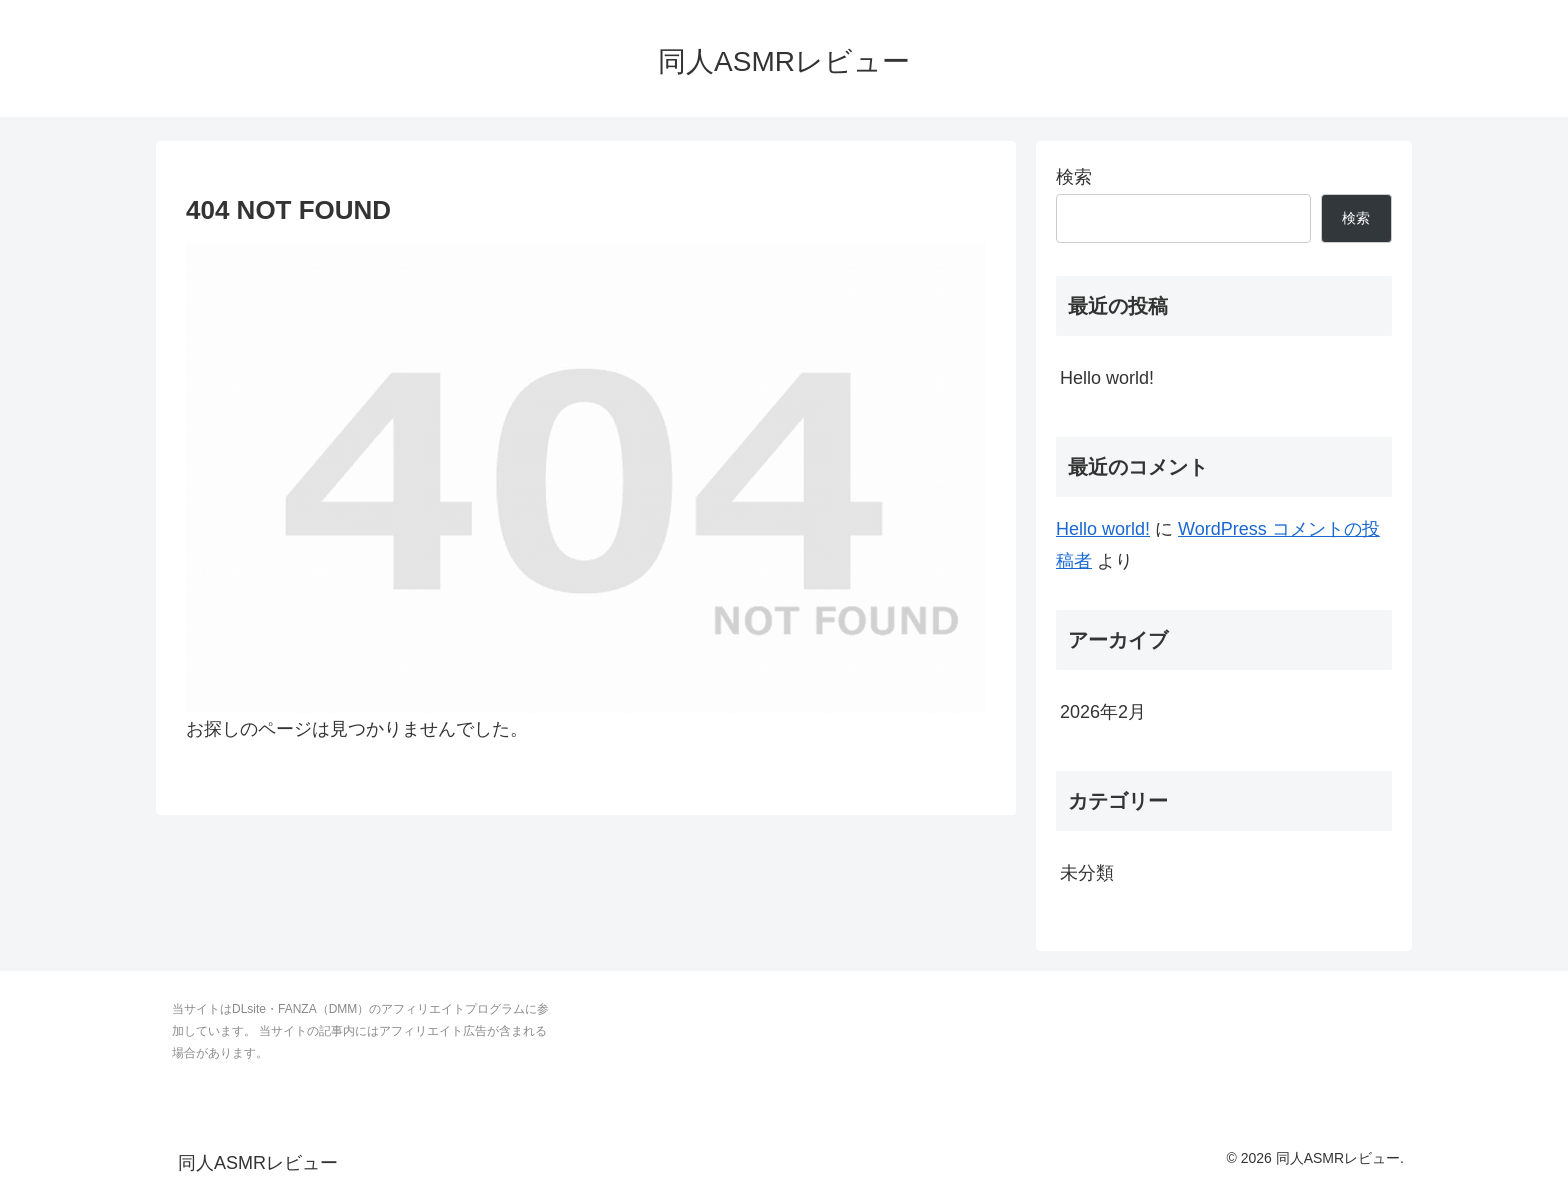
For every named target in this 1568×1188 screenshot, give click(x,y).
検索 (1074, 177)
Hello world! (1107, 378)
